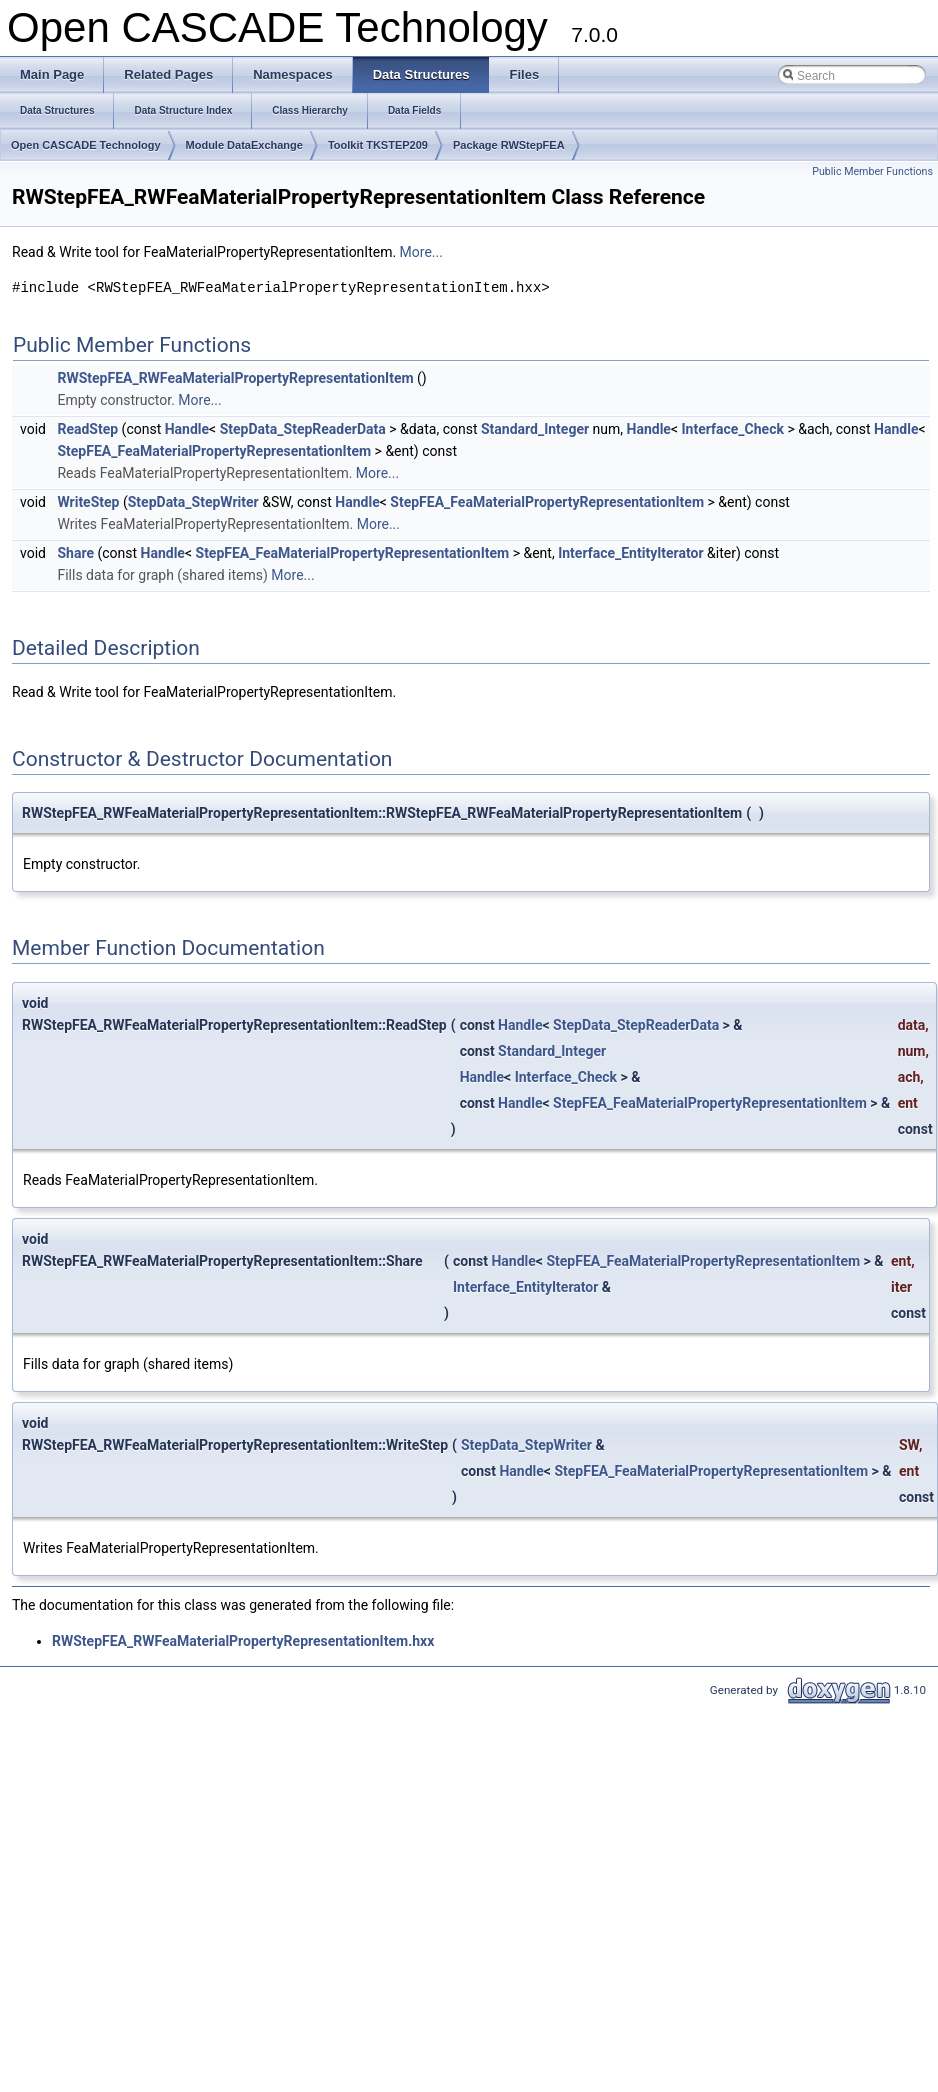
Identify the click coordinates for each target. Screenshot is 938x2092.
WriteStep (88, 502)
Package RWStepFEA (509, 145)
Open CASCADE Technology (86, 145)
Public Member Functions (872, 171)
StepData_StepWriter (193, 502)
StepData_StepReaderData (303, 429)
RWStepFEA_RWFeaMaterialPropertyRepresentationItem (235, 378)
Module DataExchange (244, 145)
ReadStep (87, 429)
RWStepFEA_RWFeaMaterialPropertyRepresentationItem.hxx (243, 1641)
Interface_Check (733, 429)
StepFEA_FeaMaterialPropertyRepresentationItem (214, 451)
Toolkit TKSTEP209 (378, 145)
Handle (187, 429)
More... (421, 252)
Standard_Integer (535, 429)
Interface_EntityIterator (630, 553)
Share (75, 553)
